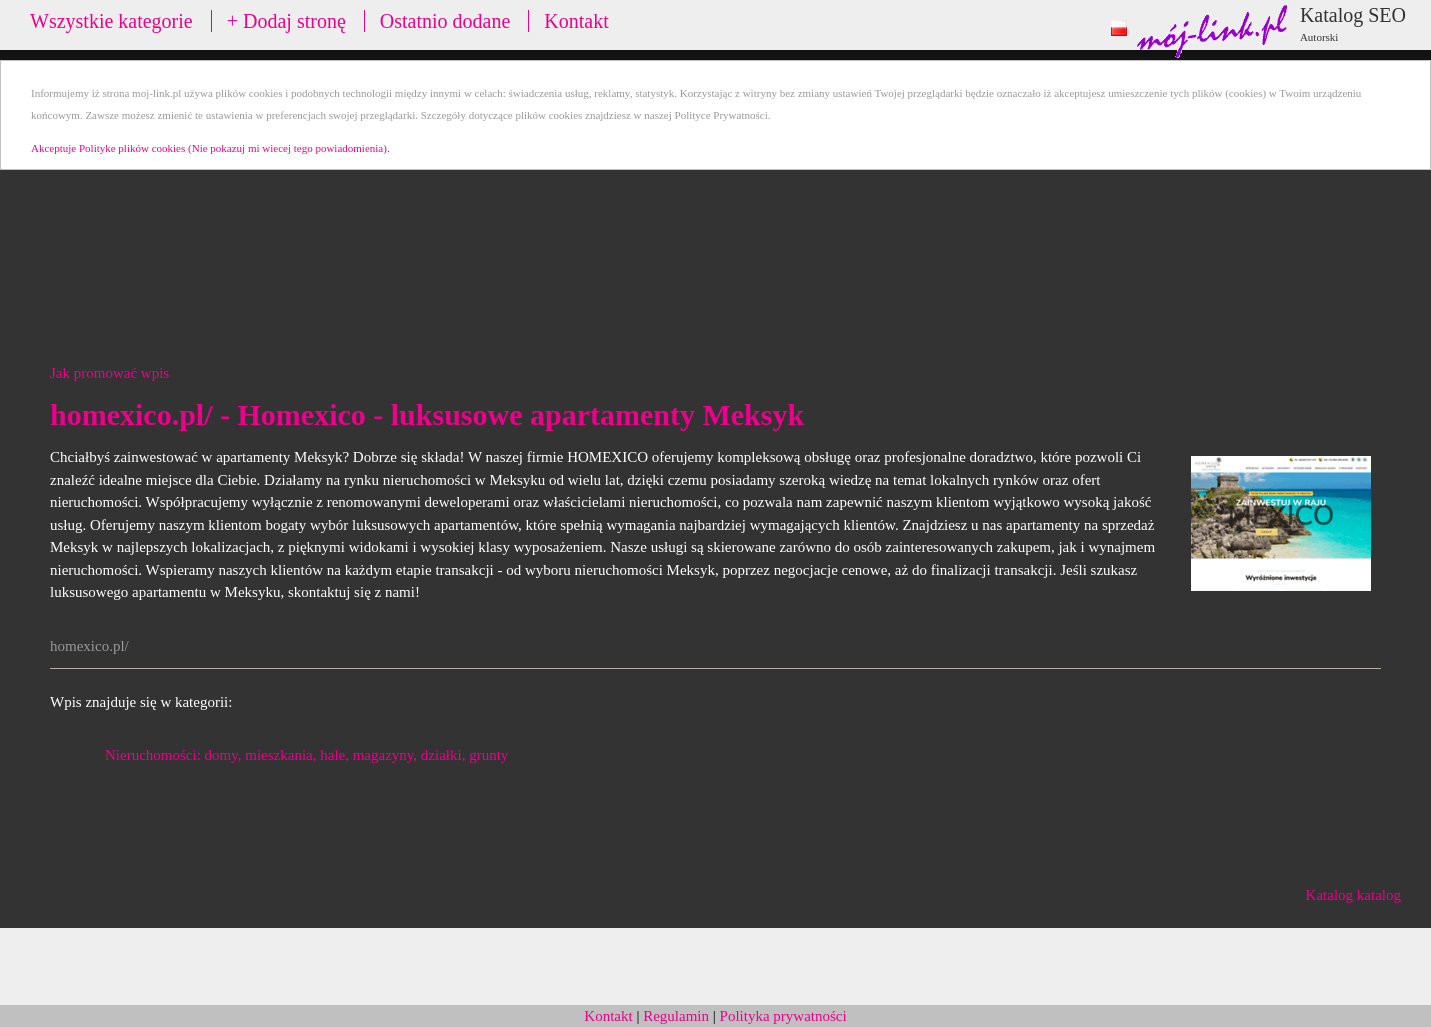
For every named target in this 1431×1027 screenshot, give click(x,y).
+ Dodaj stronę (286, 21)
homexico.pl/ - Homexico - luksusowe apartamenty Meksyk (427, 414)
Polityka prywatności (783, 1016)
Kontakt (576, 21)
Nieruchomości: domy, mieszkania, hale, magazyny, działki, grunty (306, 755)
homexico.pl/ (89, 646)
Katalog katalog (1353, 895)
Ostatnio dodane (445, 21)
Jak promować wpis (109, 373)
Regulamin (676, 1016)
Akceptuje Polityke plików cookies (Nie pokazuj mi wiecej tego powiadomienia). (210, 148)
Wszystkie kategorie (111, 21)
